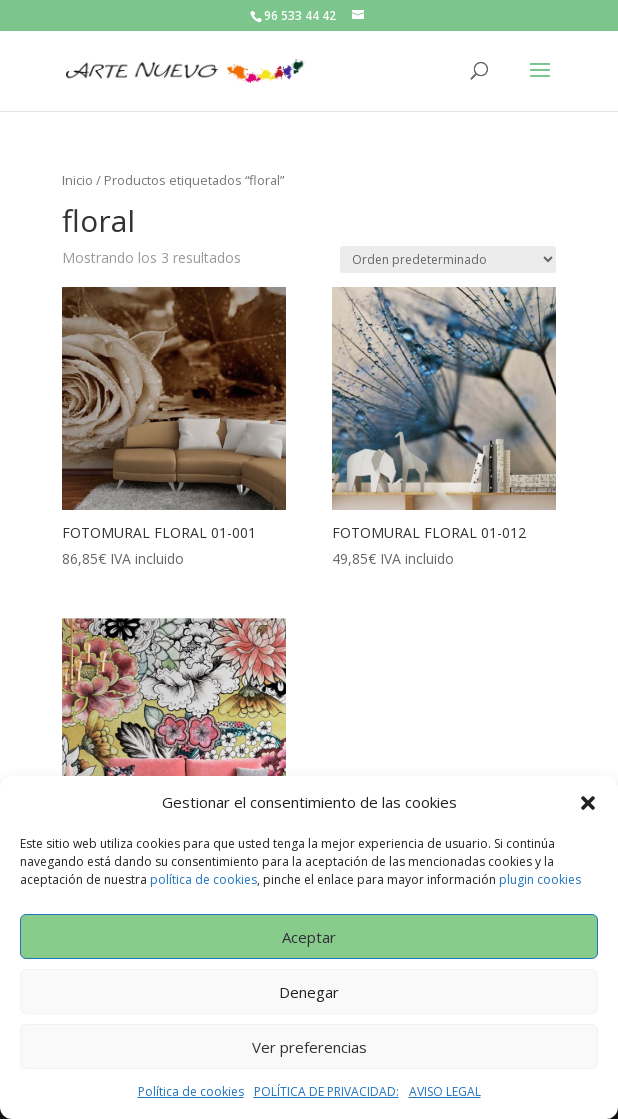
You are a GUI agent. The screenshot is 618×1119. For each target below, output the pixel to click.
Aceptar (309, 937)
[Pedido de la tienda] (448, 259)
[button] (588, 803)
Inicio (77, 180)
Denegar (309, 992)
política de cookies (203, 879)
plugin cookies (540, 879)
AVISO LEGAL (445, 1091)
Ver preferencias (309, 1047)
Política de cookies (191, 1091)
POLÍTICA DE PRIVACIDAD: (326, 1091)
